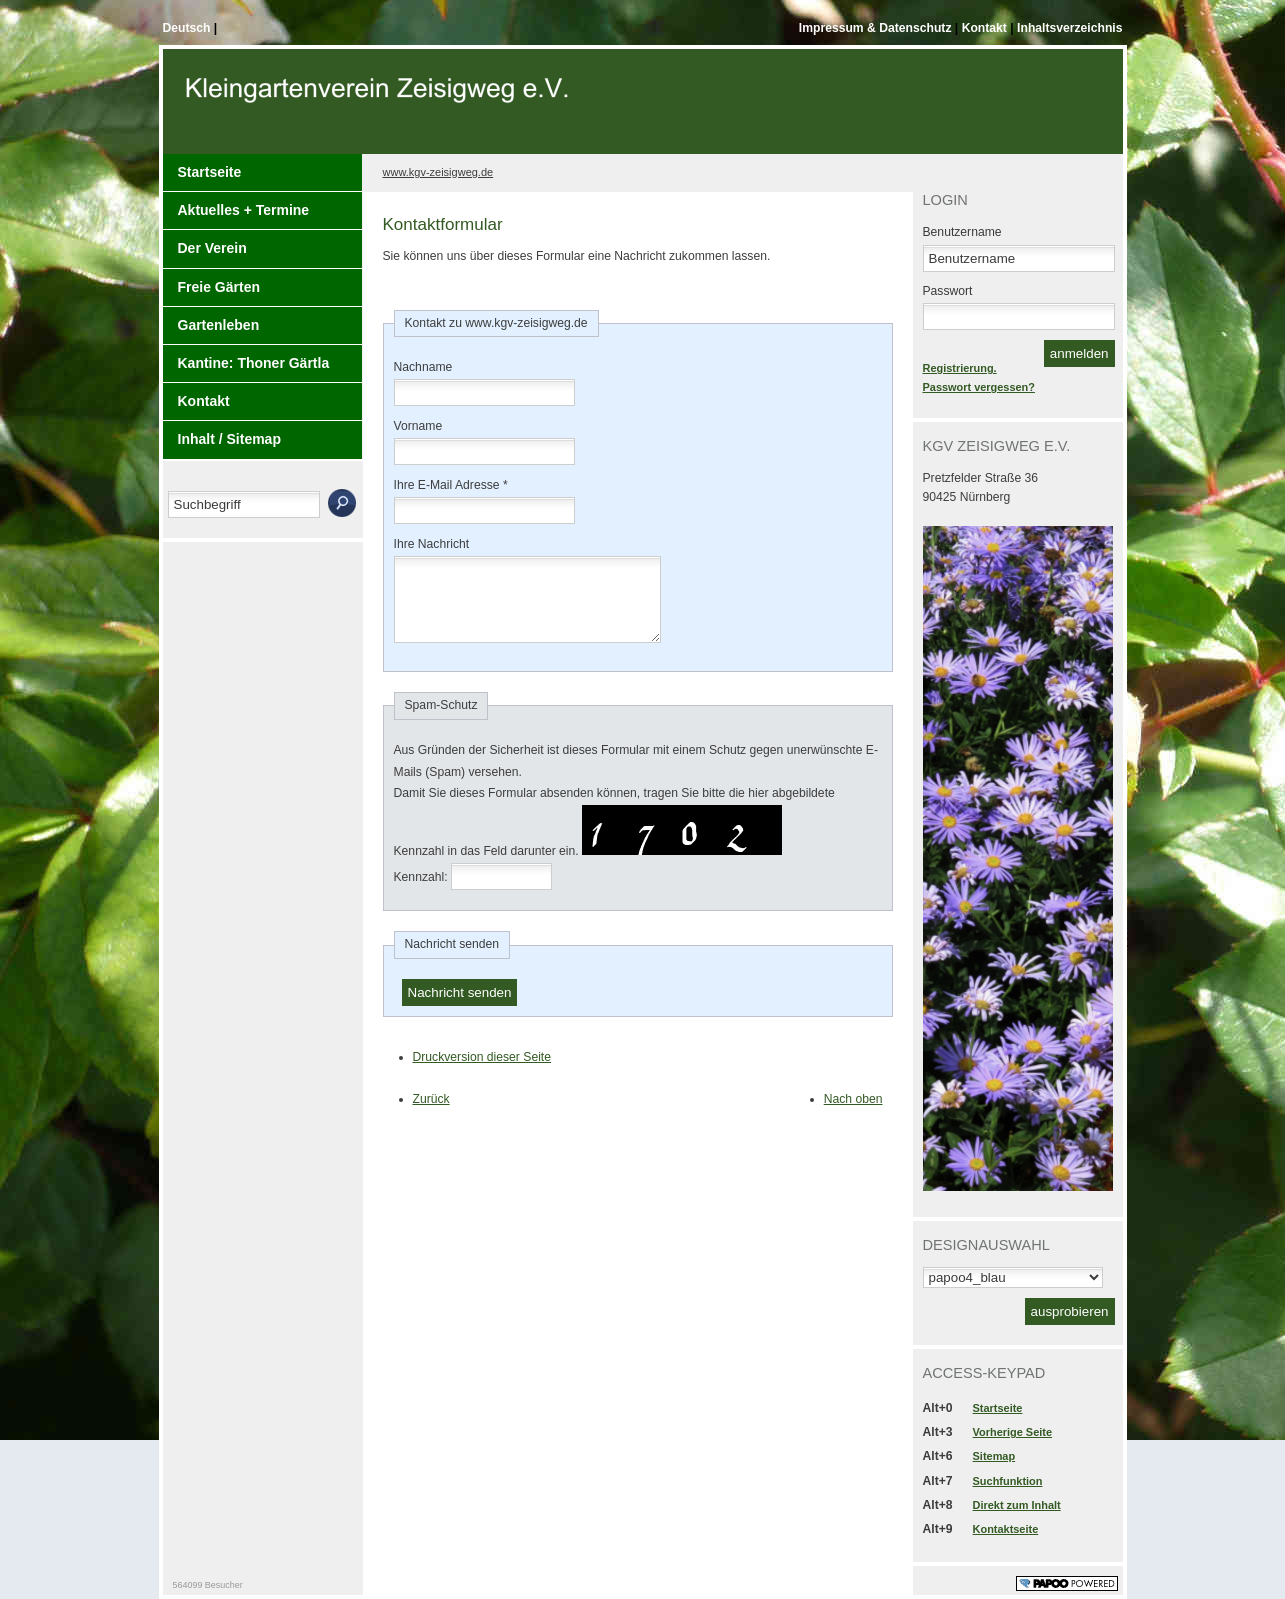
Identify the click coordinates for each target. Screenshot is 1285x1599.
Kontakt (986, 28)
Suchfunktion (1008, 1481)
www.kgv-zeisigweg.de (438, 172)
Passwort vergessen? (979, 387)
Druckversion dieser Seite (482, 1072)
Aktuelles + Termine (244, 210)
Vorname (418, 426)
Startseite (210, 172)
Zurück (431, 1114)
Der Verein (212, 248)
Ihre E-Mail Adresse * (451, 485)
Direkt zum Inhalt (1017, 1505)
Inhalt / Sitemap (229, 439)
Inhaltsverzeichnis (1069, 28)
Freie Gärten (219, 287)
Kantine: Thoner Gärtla (254, 363)
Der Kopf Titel (380, 109)
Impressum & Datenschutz (877, 28)
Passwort (948, 291)
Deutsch (188, 28)
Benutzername (962, 232)
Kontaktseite (1006, 1529)
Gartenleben (219, 325)
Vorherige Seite (1012, 1432)
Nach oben (853, 1114)
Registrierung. (960, 368)
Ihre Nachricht (432, 544)
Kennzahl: (421, 892)
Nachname (423, 367)
